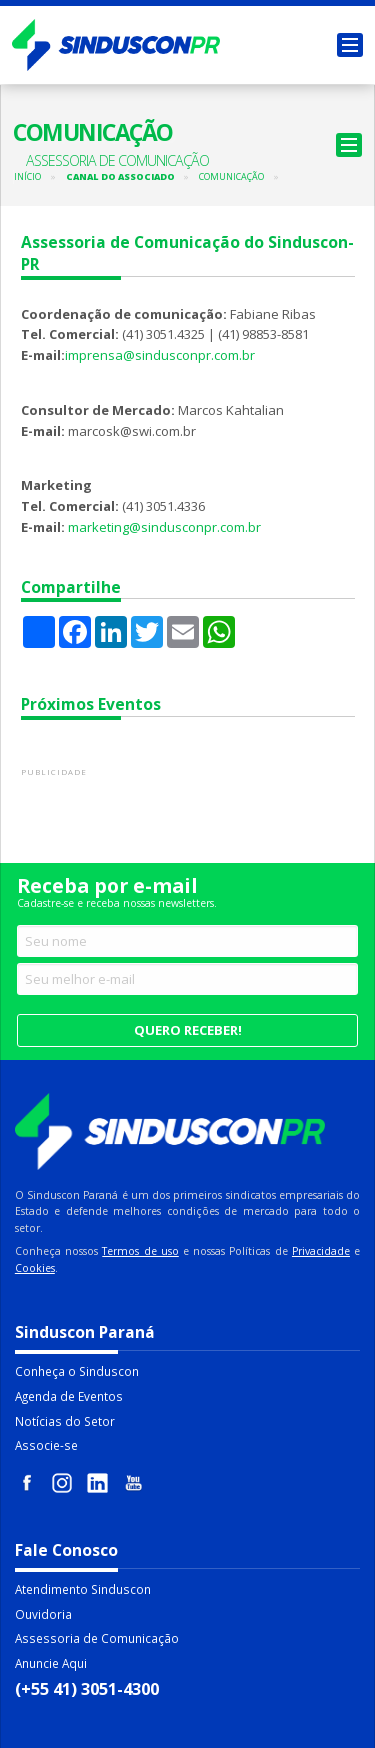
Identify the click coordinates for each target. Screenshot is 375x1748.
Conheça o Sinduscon (77, 1371)
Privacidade (321, 1251)
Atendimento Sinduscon (83, 1589)
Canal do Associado (120, 176)
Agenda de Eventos (69, 1396)
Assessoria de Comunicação (97, 1638)
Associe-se (46, 1445)
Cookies (35, 1268)
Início (27, 176)
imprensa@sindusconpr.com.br (160, 355)
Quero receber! (188, 1030)
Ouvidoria (43, 1614)
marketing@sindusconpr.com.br (164, 527)
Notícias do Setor (65, 1421)
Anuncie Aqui (51, 1663)
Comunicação (231, 176)
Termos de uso (140, 1251)
